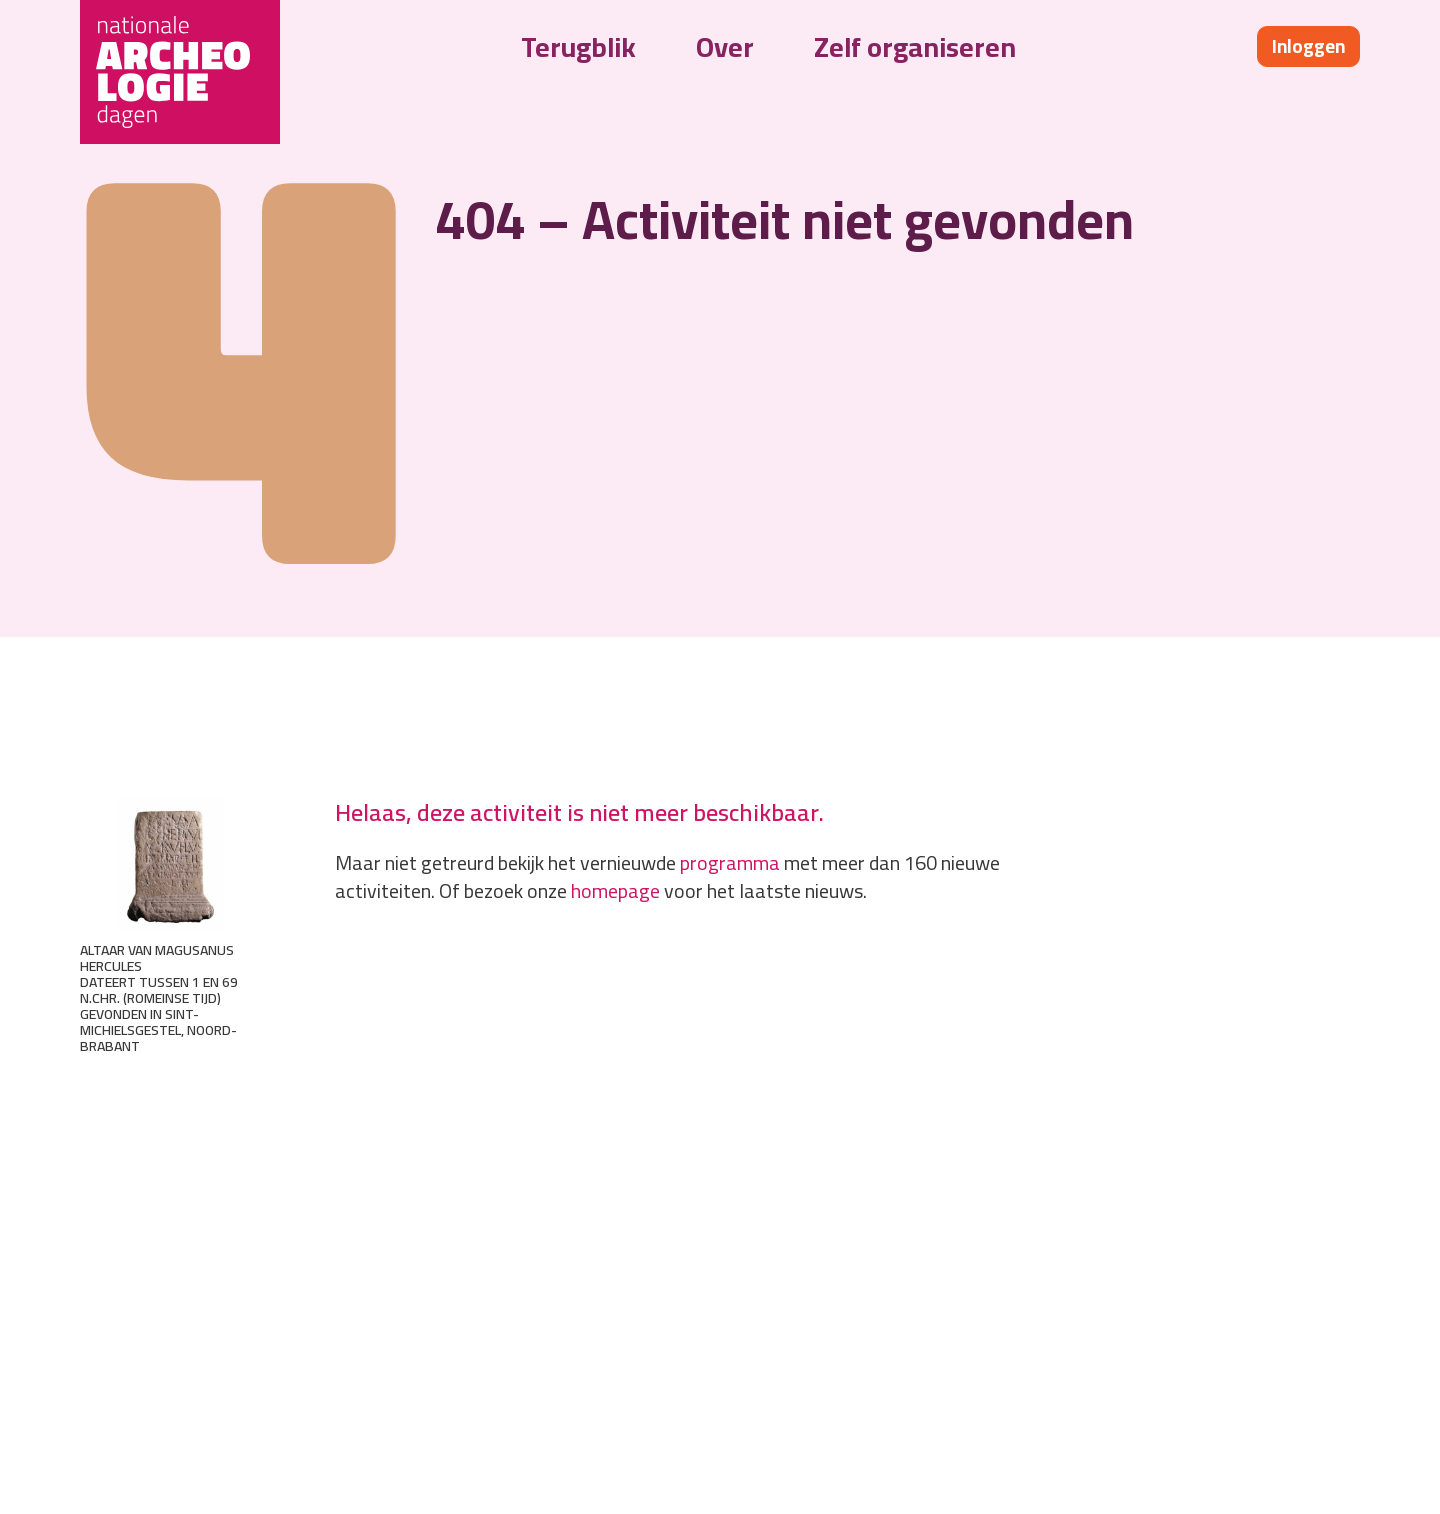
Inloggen (1308, 46)
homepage (615, 890)
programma (730, 862)
